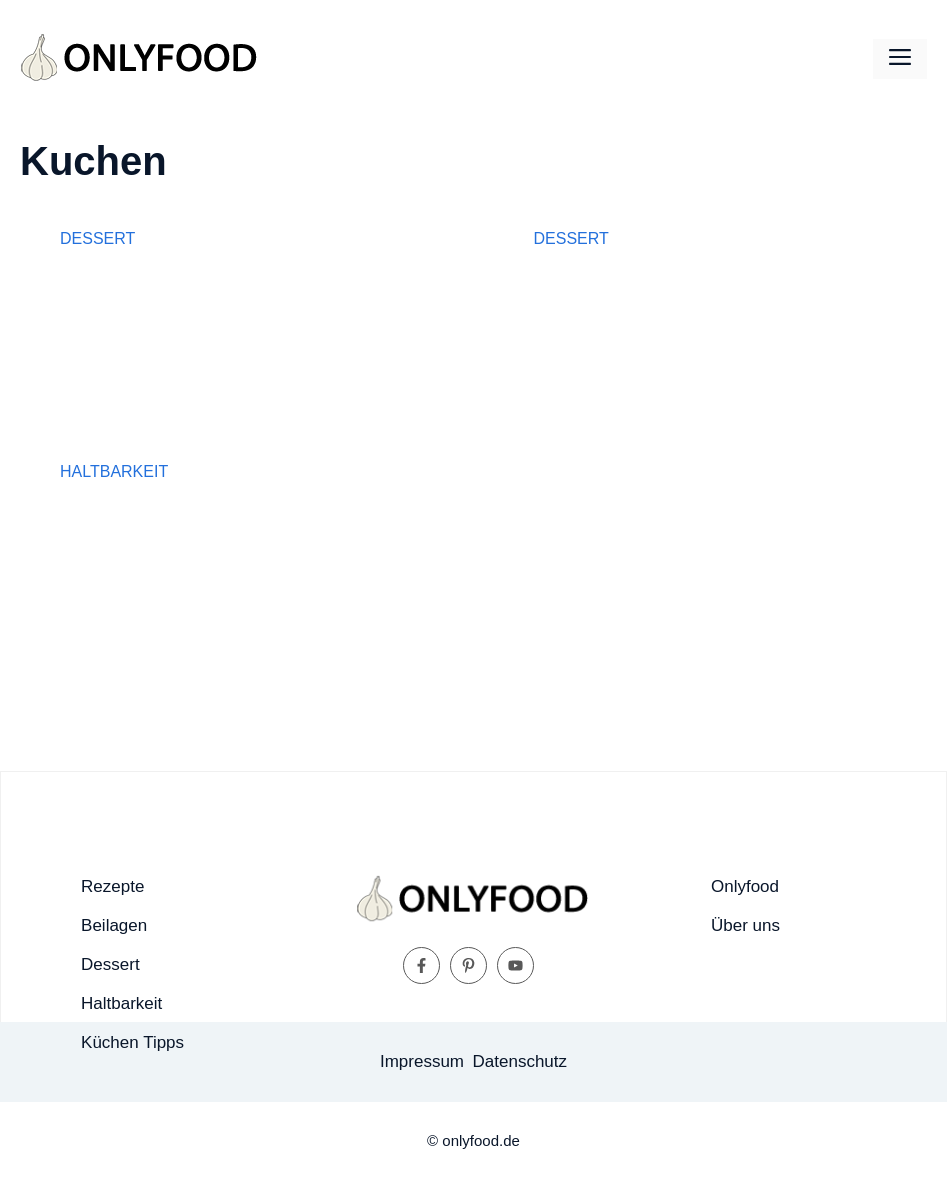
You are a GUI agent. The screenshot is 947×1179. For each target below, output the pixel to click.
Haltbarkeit (114, 471)
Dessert (97, 238)
